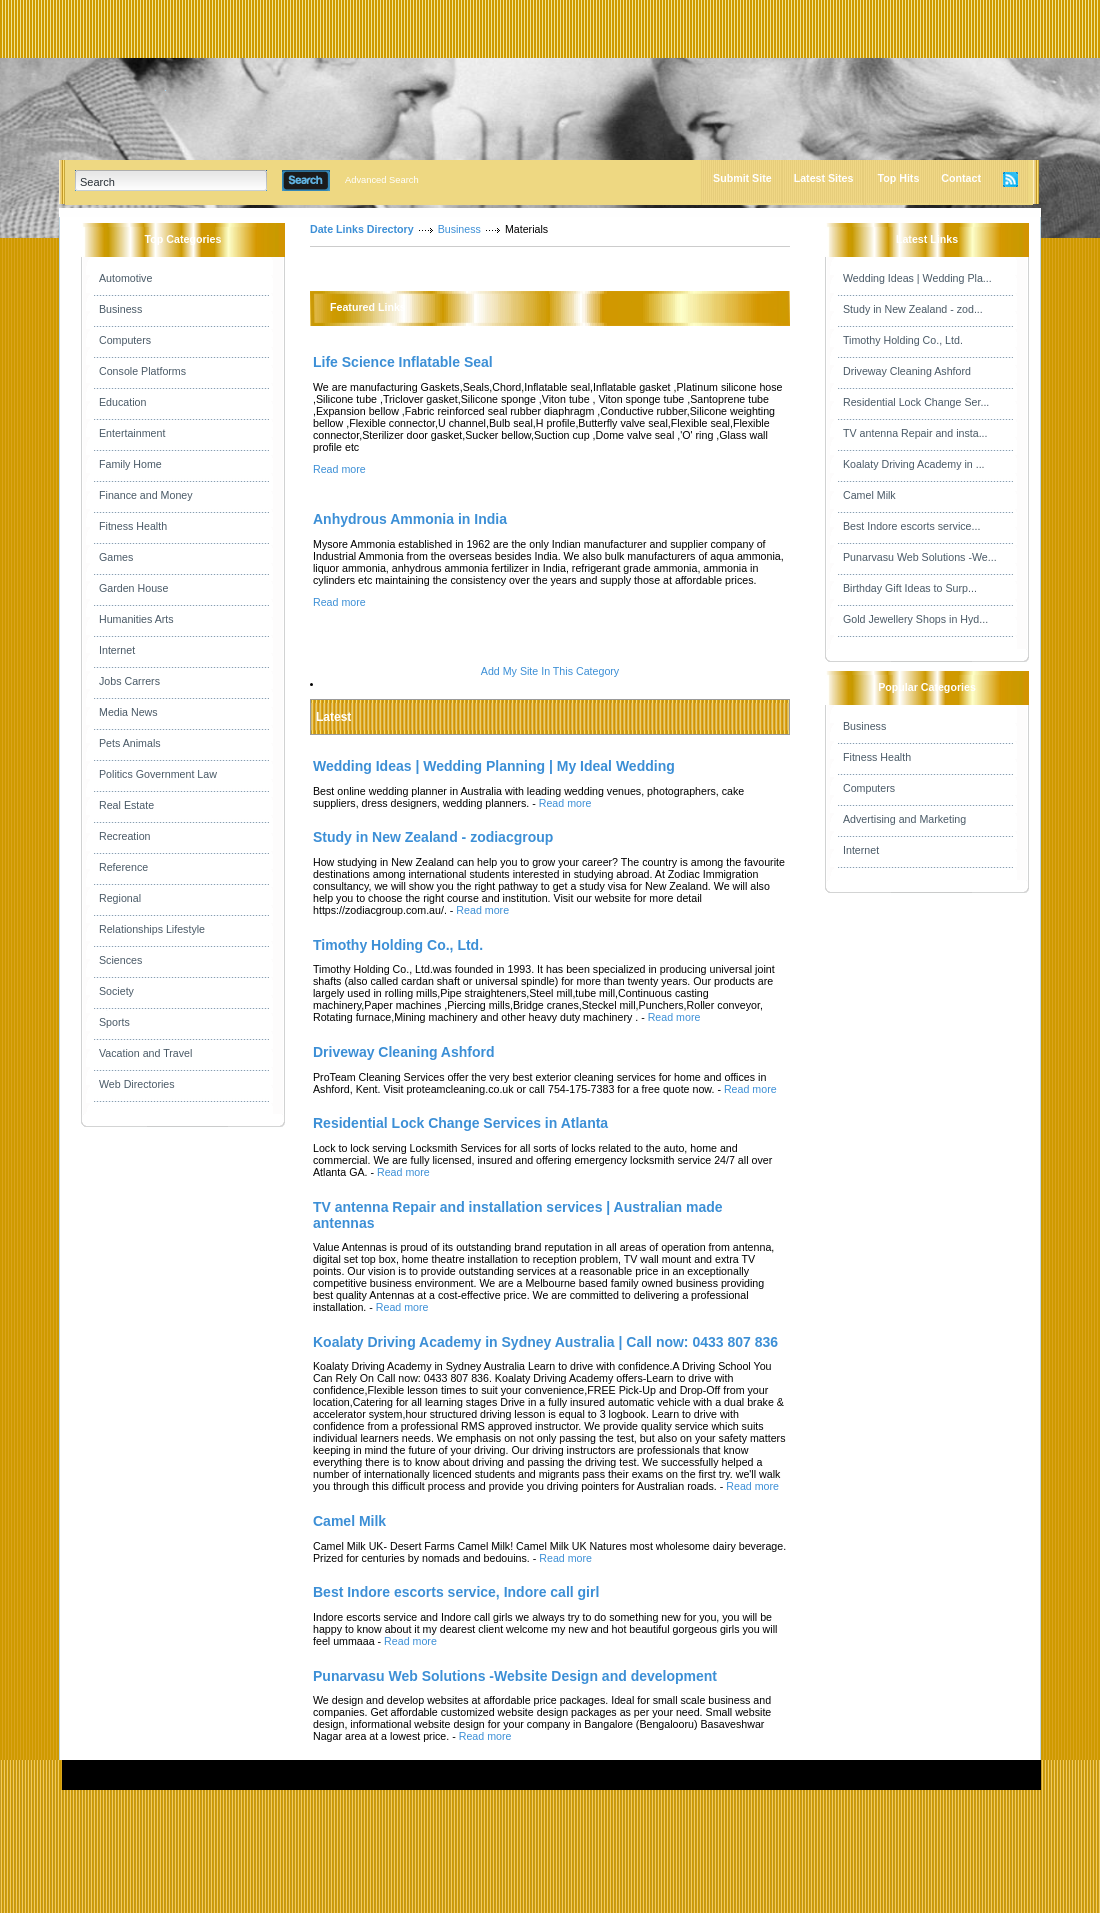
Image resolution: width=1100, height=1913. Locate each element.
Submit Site (742, 178)
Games (116, 557)
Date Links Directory (362, 229)
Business (120, 309)
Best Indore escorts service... (911, 526)
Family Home (130, 464)
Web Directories (137, 1084)
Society (116, 991)
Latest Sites (824, 178)
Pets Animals (130, 743)
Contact (961, 178)
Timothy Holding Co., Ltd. (903, 340)
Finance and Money (146, 495)
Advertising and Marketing (904, 819)
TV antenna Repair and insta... (915, 433)
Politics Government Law (158, 774)
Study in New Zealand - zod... (913, 309)
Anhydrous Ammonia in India (410, 519)
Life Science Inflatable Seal (403, 362)
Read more (339, 469)
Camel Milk (869, 495)
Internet (117, 650)
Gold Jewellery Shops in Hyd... (915, 619)
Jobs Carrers (129, 681)
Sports (114, 1022)
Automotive (125, 278)
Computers (125, 340)
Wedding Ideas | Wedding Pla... (917, 278)
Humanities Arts (136, 619)
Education (122, 402)
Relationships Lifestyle (152, 929)
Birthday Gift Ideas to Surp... (910, 588)
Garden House (133, 588)
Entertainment (132, 433)
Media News (128, 712)
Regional (120, 898)
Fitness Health (133, 526)
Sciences (120, 960)
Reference (123, 867)
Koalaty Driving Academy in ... (914, 464)
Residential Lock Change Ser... (916, 402)
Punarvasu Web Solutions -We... (920, 557)
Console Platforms (142, 371)
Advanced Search (382, 180)
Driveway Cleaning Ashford (907, 371)
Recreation (125, 836)
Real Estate (126, 805)
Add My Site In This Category (550, 671)
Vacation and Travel (145, 1053)
